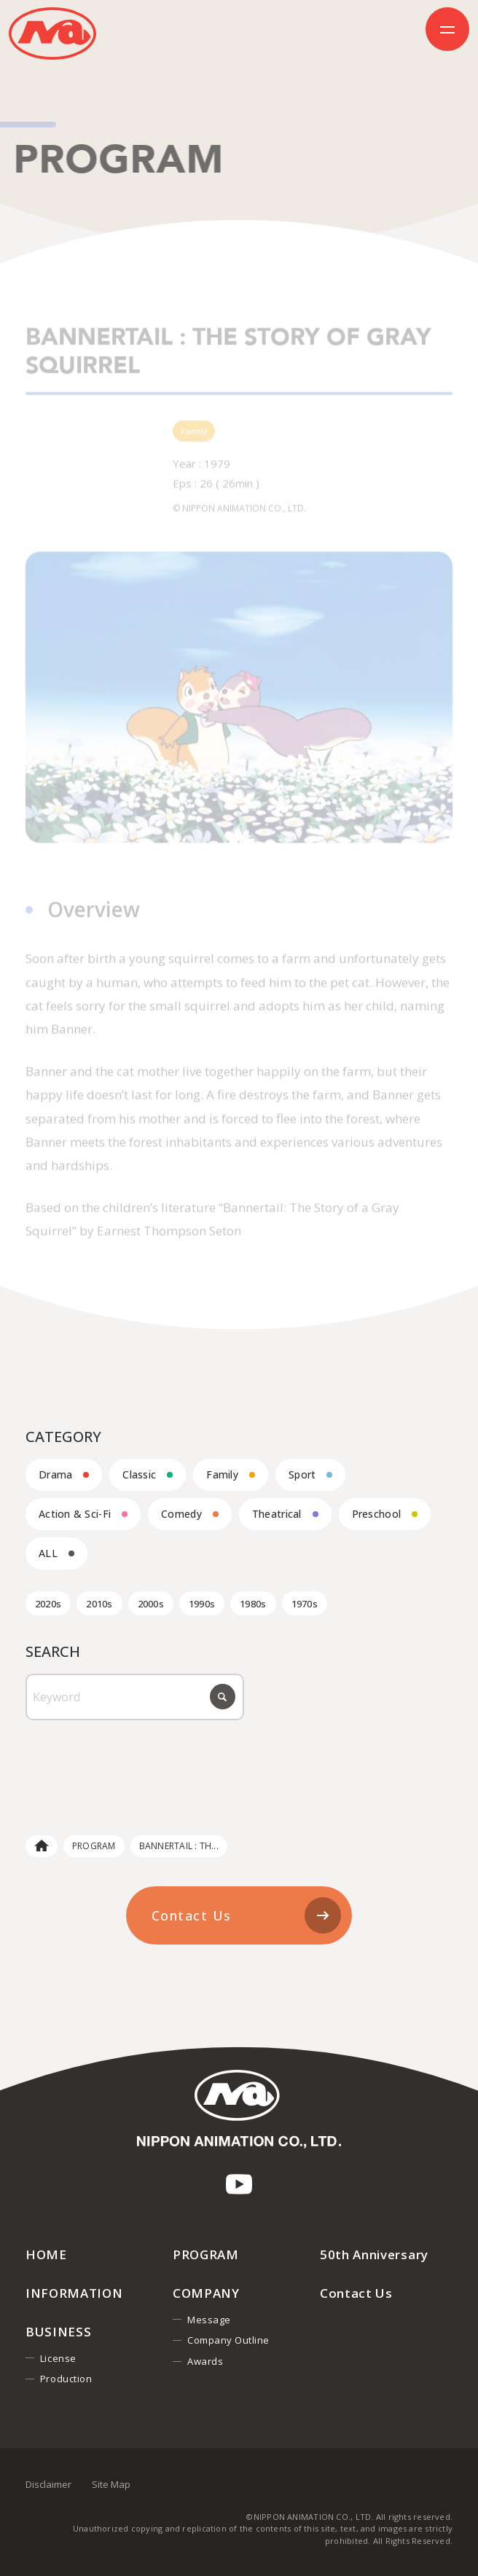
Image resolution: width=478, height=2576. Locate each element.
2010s (99, 1603)
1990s (202, 1603)
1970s (304, 1603)
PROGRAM (94, 1846)
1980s (253, 1603)
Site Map (111, 2484)
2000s (151, 1603)
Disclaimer (48, 2484)
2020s (48, 1603)
